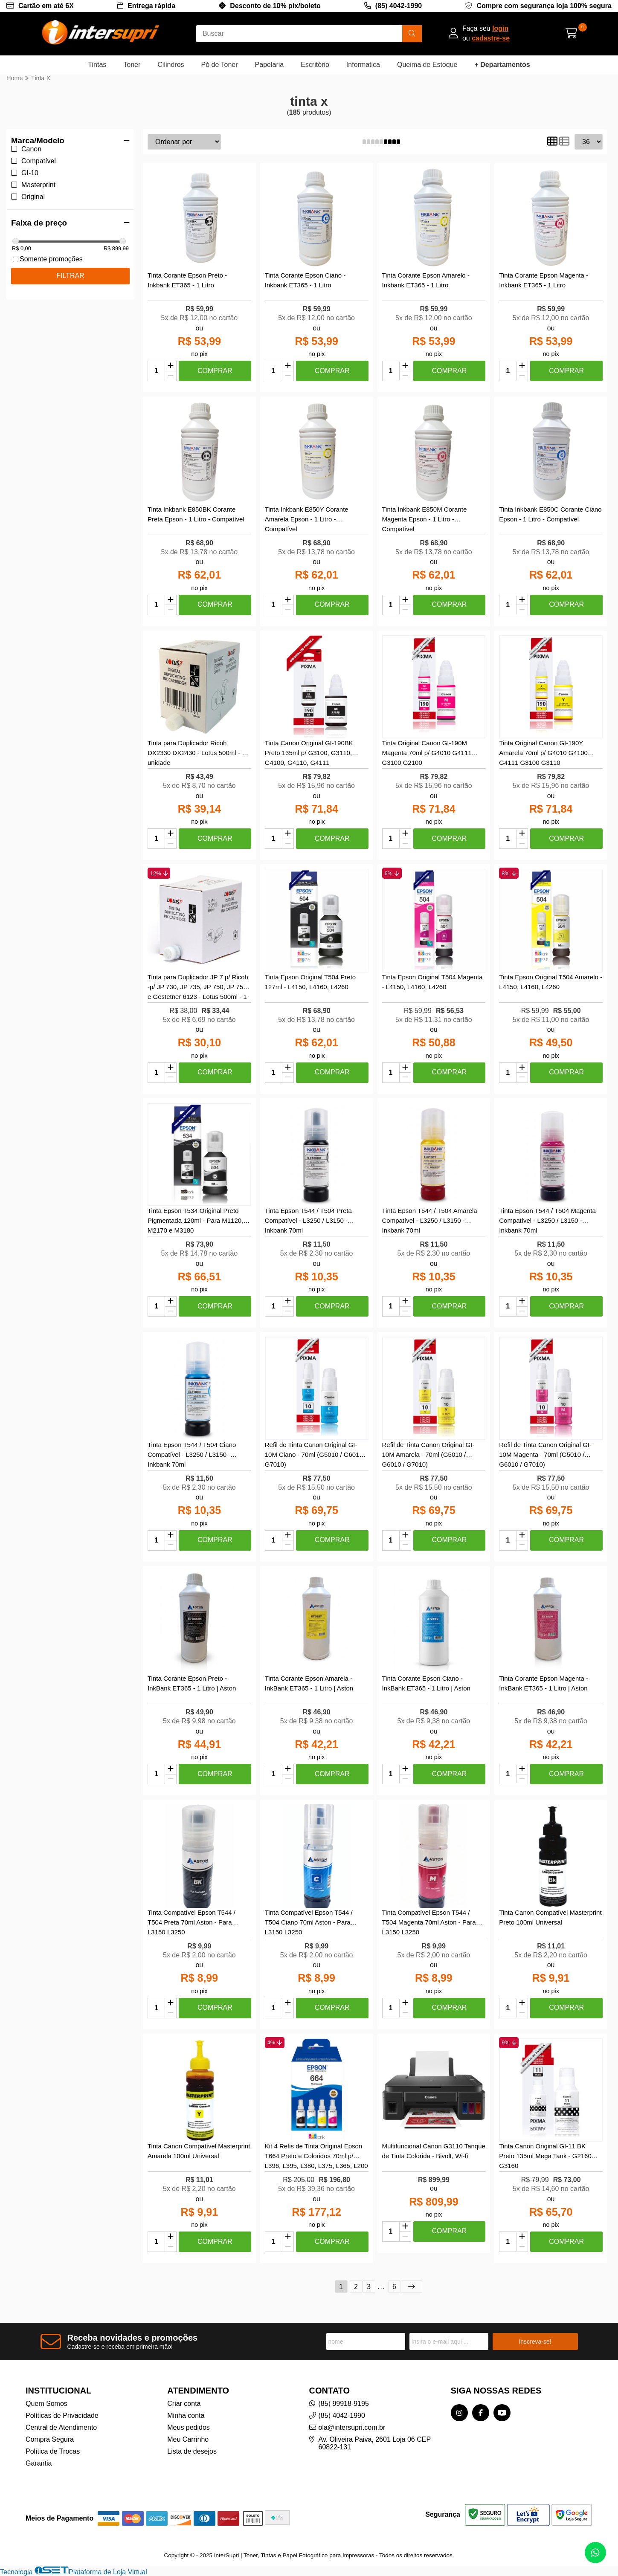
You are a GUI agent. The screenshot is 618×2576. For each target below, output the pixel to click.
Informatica (363, 64)
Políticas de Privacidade (62, 2415)
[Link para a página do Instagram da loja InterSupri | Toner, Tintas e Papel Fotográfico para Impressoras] (459, 2412)
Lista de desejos (192, 2451)
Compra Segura (50, 2439)
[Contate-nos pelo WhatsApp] (595, 2552)
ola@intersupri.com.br (352, 2427)
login (500, 28)
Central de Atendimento (61, 2427)
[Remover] (170, 376)
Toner (131, 64)
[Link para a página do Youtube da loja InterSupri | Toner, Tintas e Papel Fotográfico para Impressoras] (502, 2412)
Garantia (39, 2463)
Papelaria (269, 64)
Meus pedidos (188, 2427)
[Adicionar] (170, 366)
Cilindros (170, 64)
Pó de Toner (219, 64)
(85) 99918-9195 (344, 2403)
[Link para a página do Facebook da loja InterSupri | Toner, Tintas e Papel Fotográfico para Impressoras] (480, 2412)
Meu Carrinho (188, 2439)
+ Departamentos (502, 64)
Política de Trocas (53, 2451)
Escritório (315, 64)
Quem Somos (46, 2403)
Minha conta (185, 2415)
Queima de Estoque (427, 64)
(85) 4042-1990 (398, 5)
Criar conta (183, 2403)
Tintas (97, 64)
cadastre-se (491, 38)
